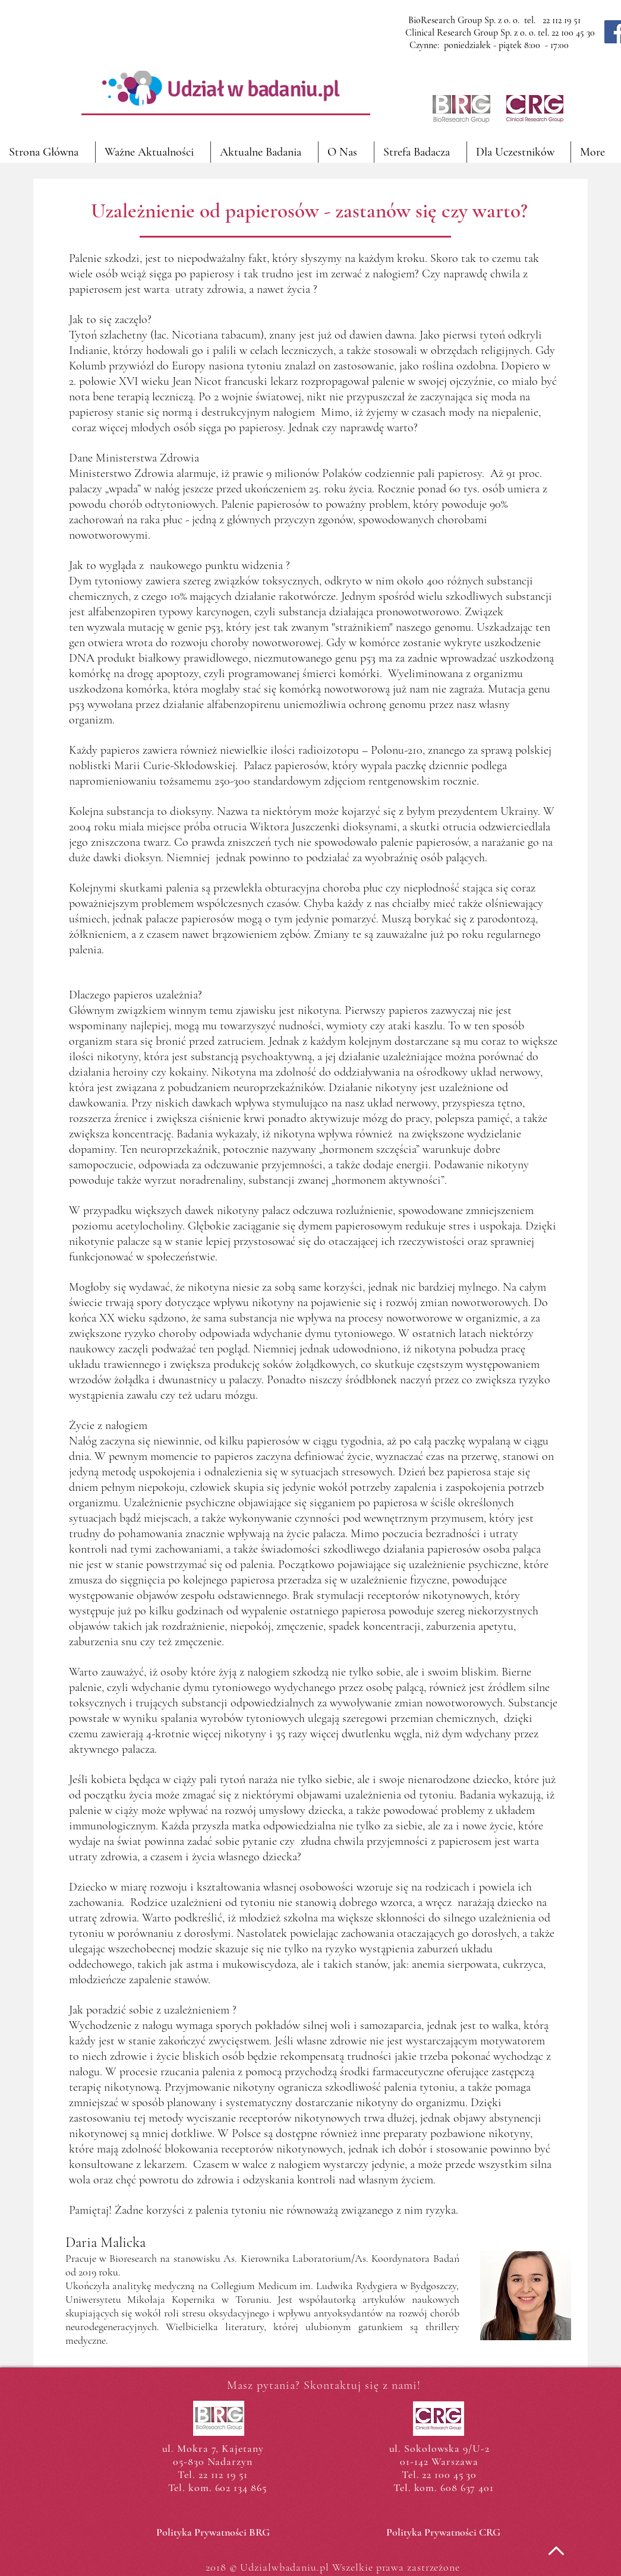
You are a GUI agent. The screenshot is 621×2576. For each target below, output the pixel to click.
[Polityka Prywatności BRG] (213, 2532)
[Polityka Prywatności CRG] (443, 2532)
